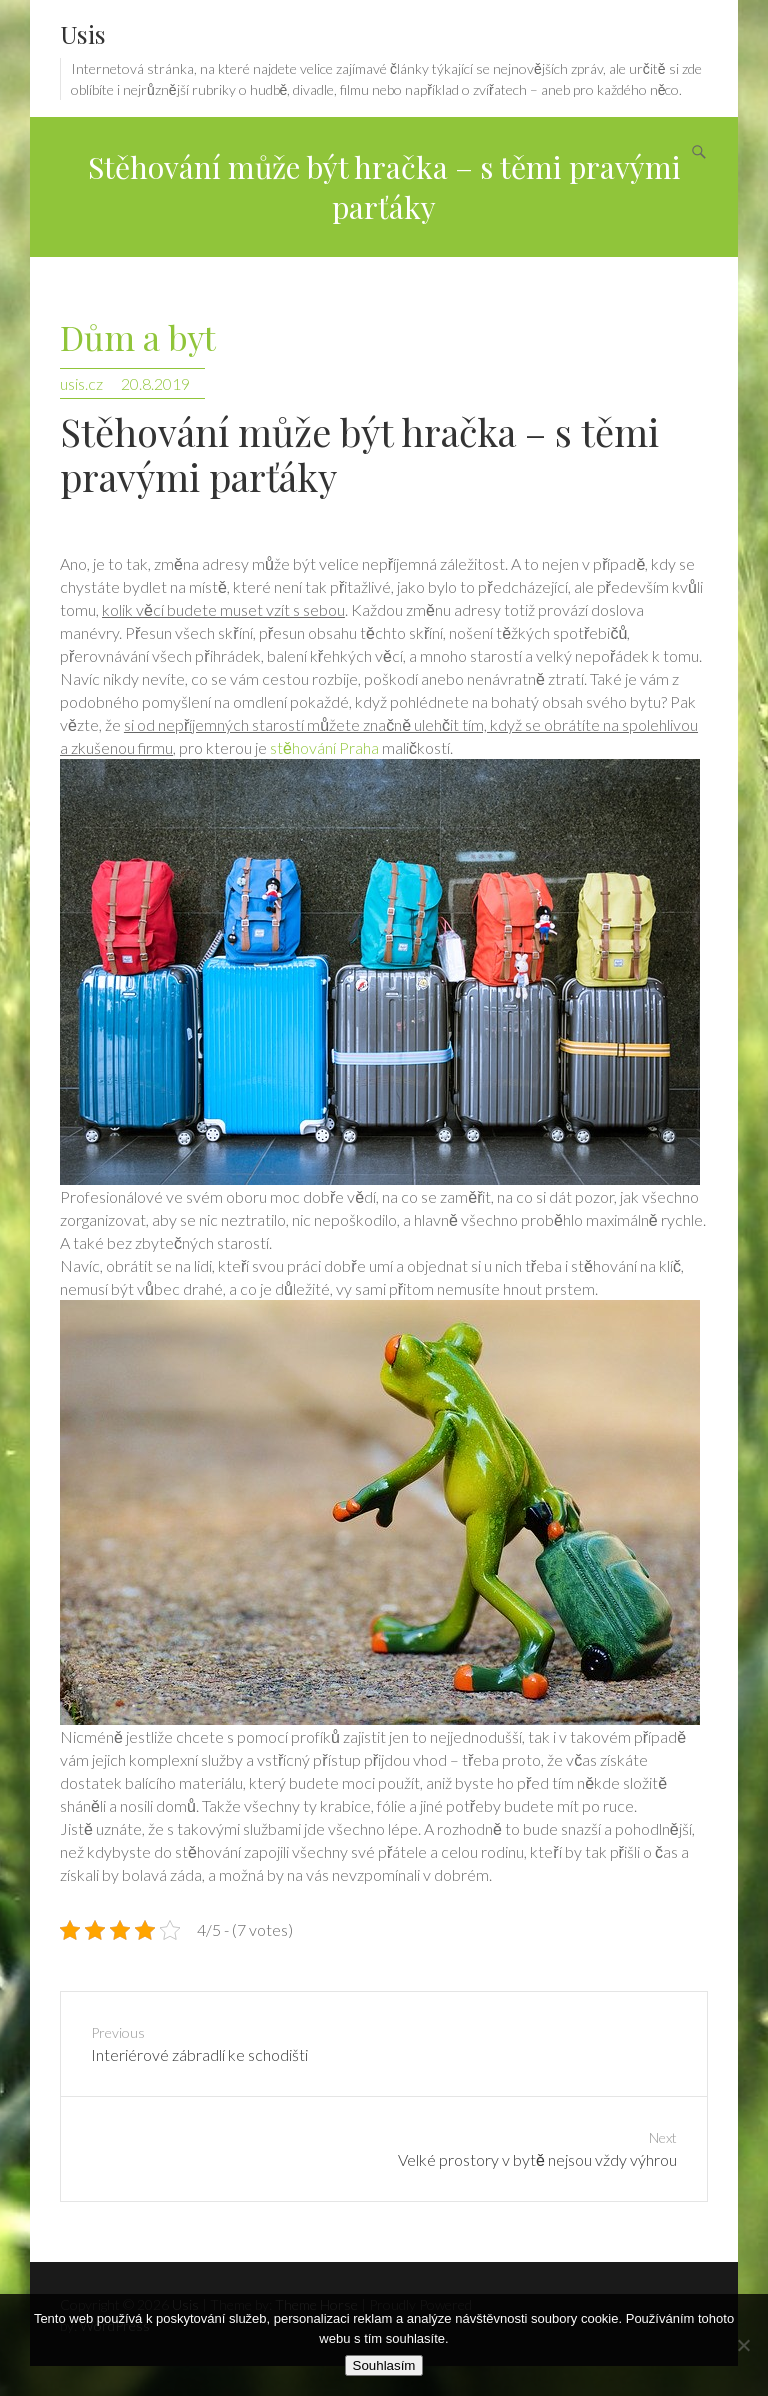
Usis (83, 33)
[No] (743, 2345)
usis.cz (81, 383)
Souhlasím (384, 2365)
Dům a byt (138, 338)
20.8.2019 (155, 383)
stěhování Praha (324, 747)
